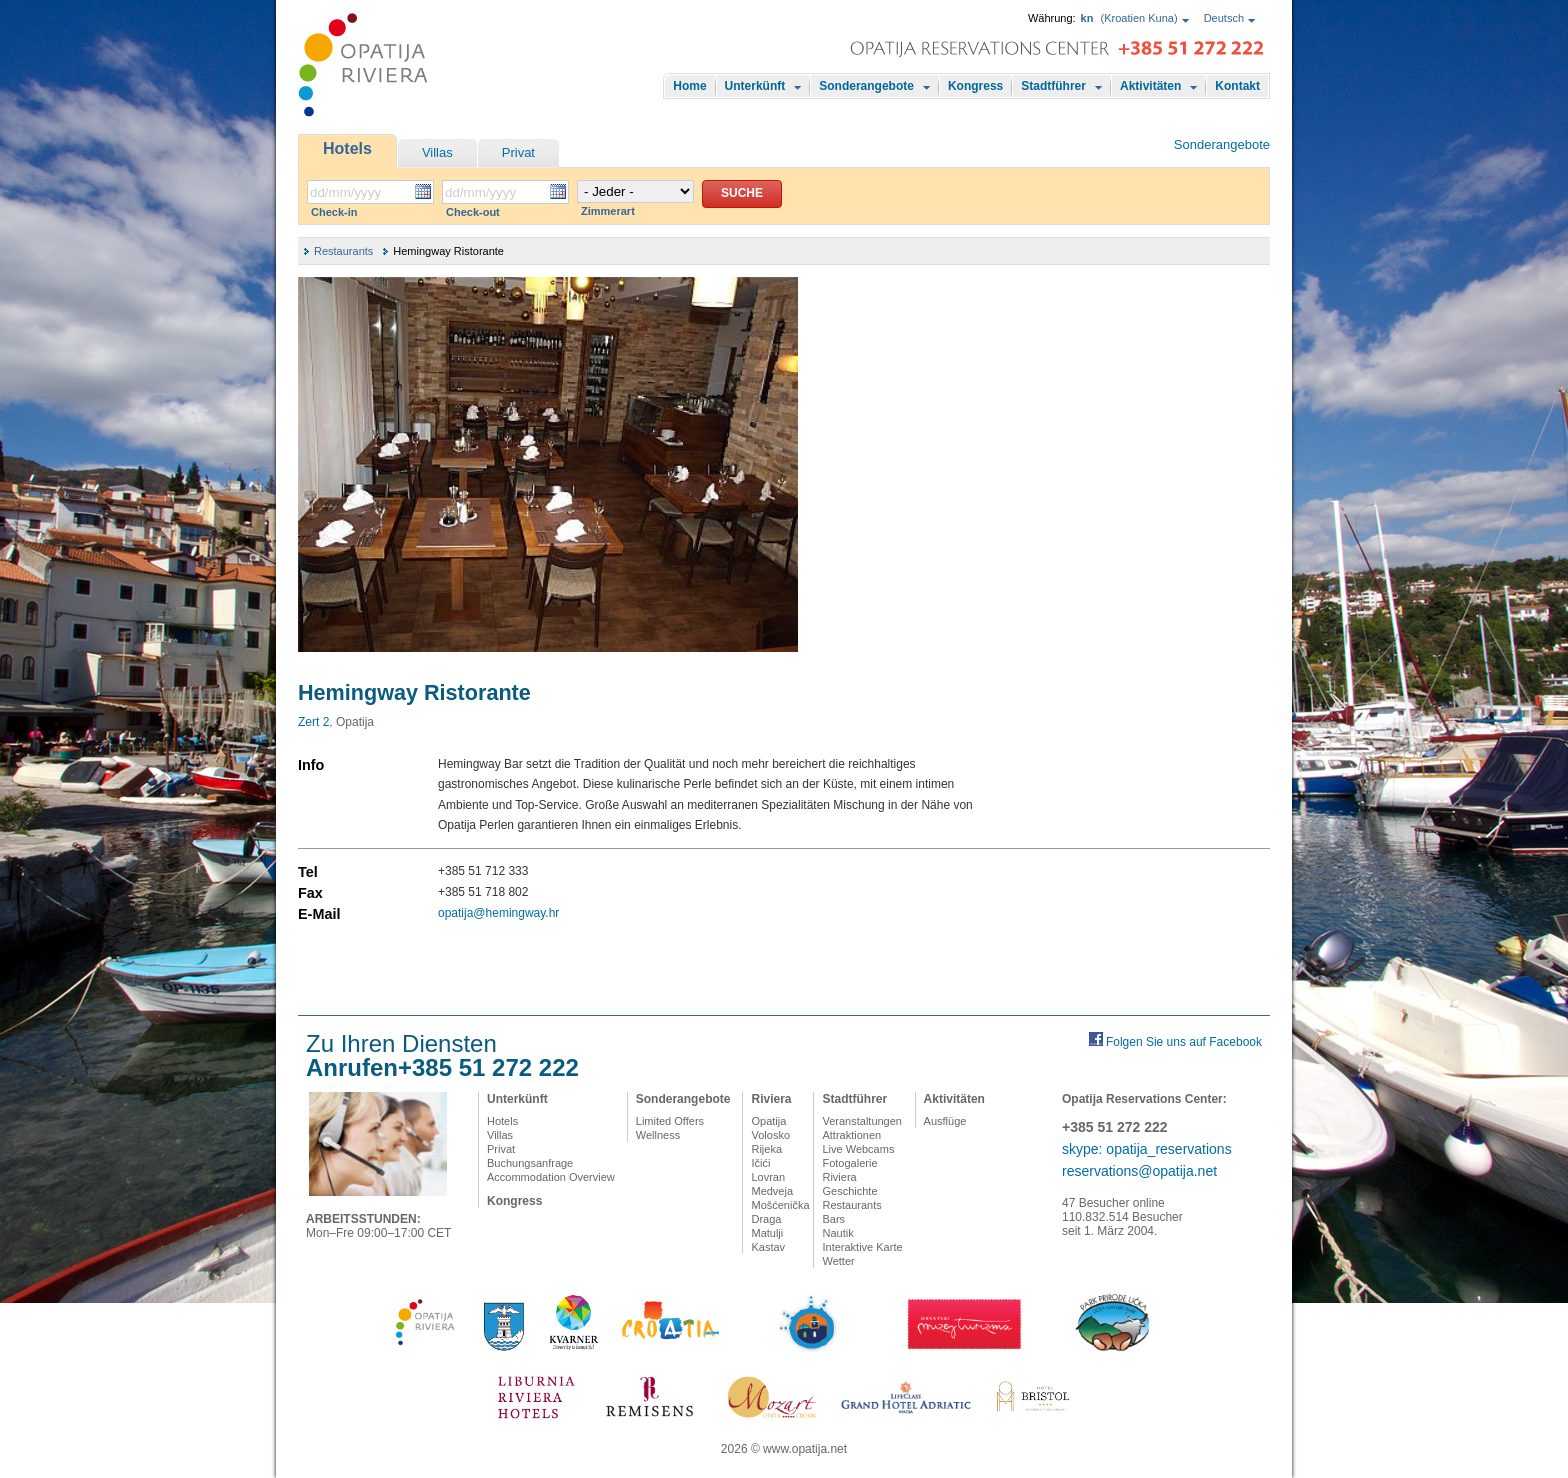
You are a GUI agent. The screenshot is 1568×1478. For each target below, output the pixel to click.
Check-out (473, 212)
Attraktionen (851, 1135)
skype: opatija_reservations (1147, 1149)
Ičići (760, 1163)
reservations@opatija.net (1139, 1171)
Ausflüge (945, 1121)
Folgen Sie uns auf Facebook (1184, 1042)
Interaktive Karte (862, 1247)
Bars (833, 1219)
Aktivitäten (1150, 86)
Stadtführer (1053, 86)
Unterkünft (755, 86)
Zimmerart (608, 211)
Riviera (771, 1099)
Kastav (768, 1247)
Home (689, 86)
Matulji (767, 1233)
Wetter (838, 1261)
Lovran (768, 1177)
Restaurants (343, 251)
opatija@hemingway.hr (498, 913)
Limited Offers (670, 1121)
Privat (518, 152)
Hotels (347, 148)
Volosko (770, 1135)
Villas (437, 152)
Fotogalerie (849, 1163)
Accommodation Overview (551, 1177)
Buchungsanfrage (530, 1163)
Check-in (334, 212)
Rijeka (766, 1149)
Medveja (772, 1191)
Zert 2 (313, 722)
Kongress (975, 86)
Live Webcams (858, 1149)
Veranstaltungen (862, 1121)
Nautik (837, 1233)
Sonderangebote (866, 86)
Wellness (658, 1135)
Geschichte (849, 1191)
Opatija (768, 1121)
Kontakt (1237, 86)
